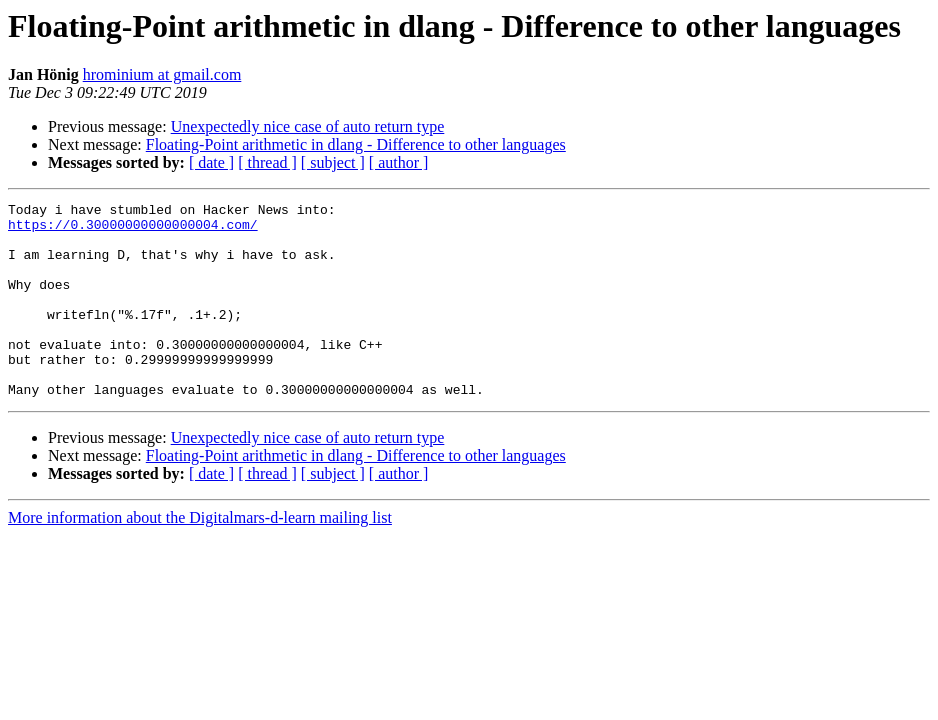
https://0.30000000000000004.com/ (133, 230)
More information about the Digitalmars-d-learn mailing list (200, 556)
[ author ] (399, 162)
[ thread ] (267, 162)
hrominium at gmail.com (162, 74)
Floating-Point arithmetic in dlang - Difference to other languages (356, 144)
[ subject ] (333, 162)
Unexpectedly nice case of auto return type (308, 126)
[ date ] (211, 162)
